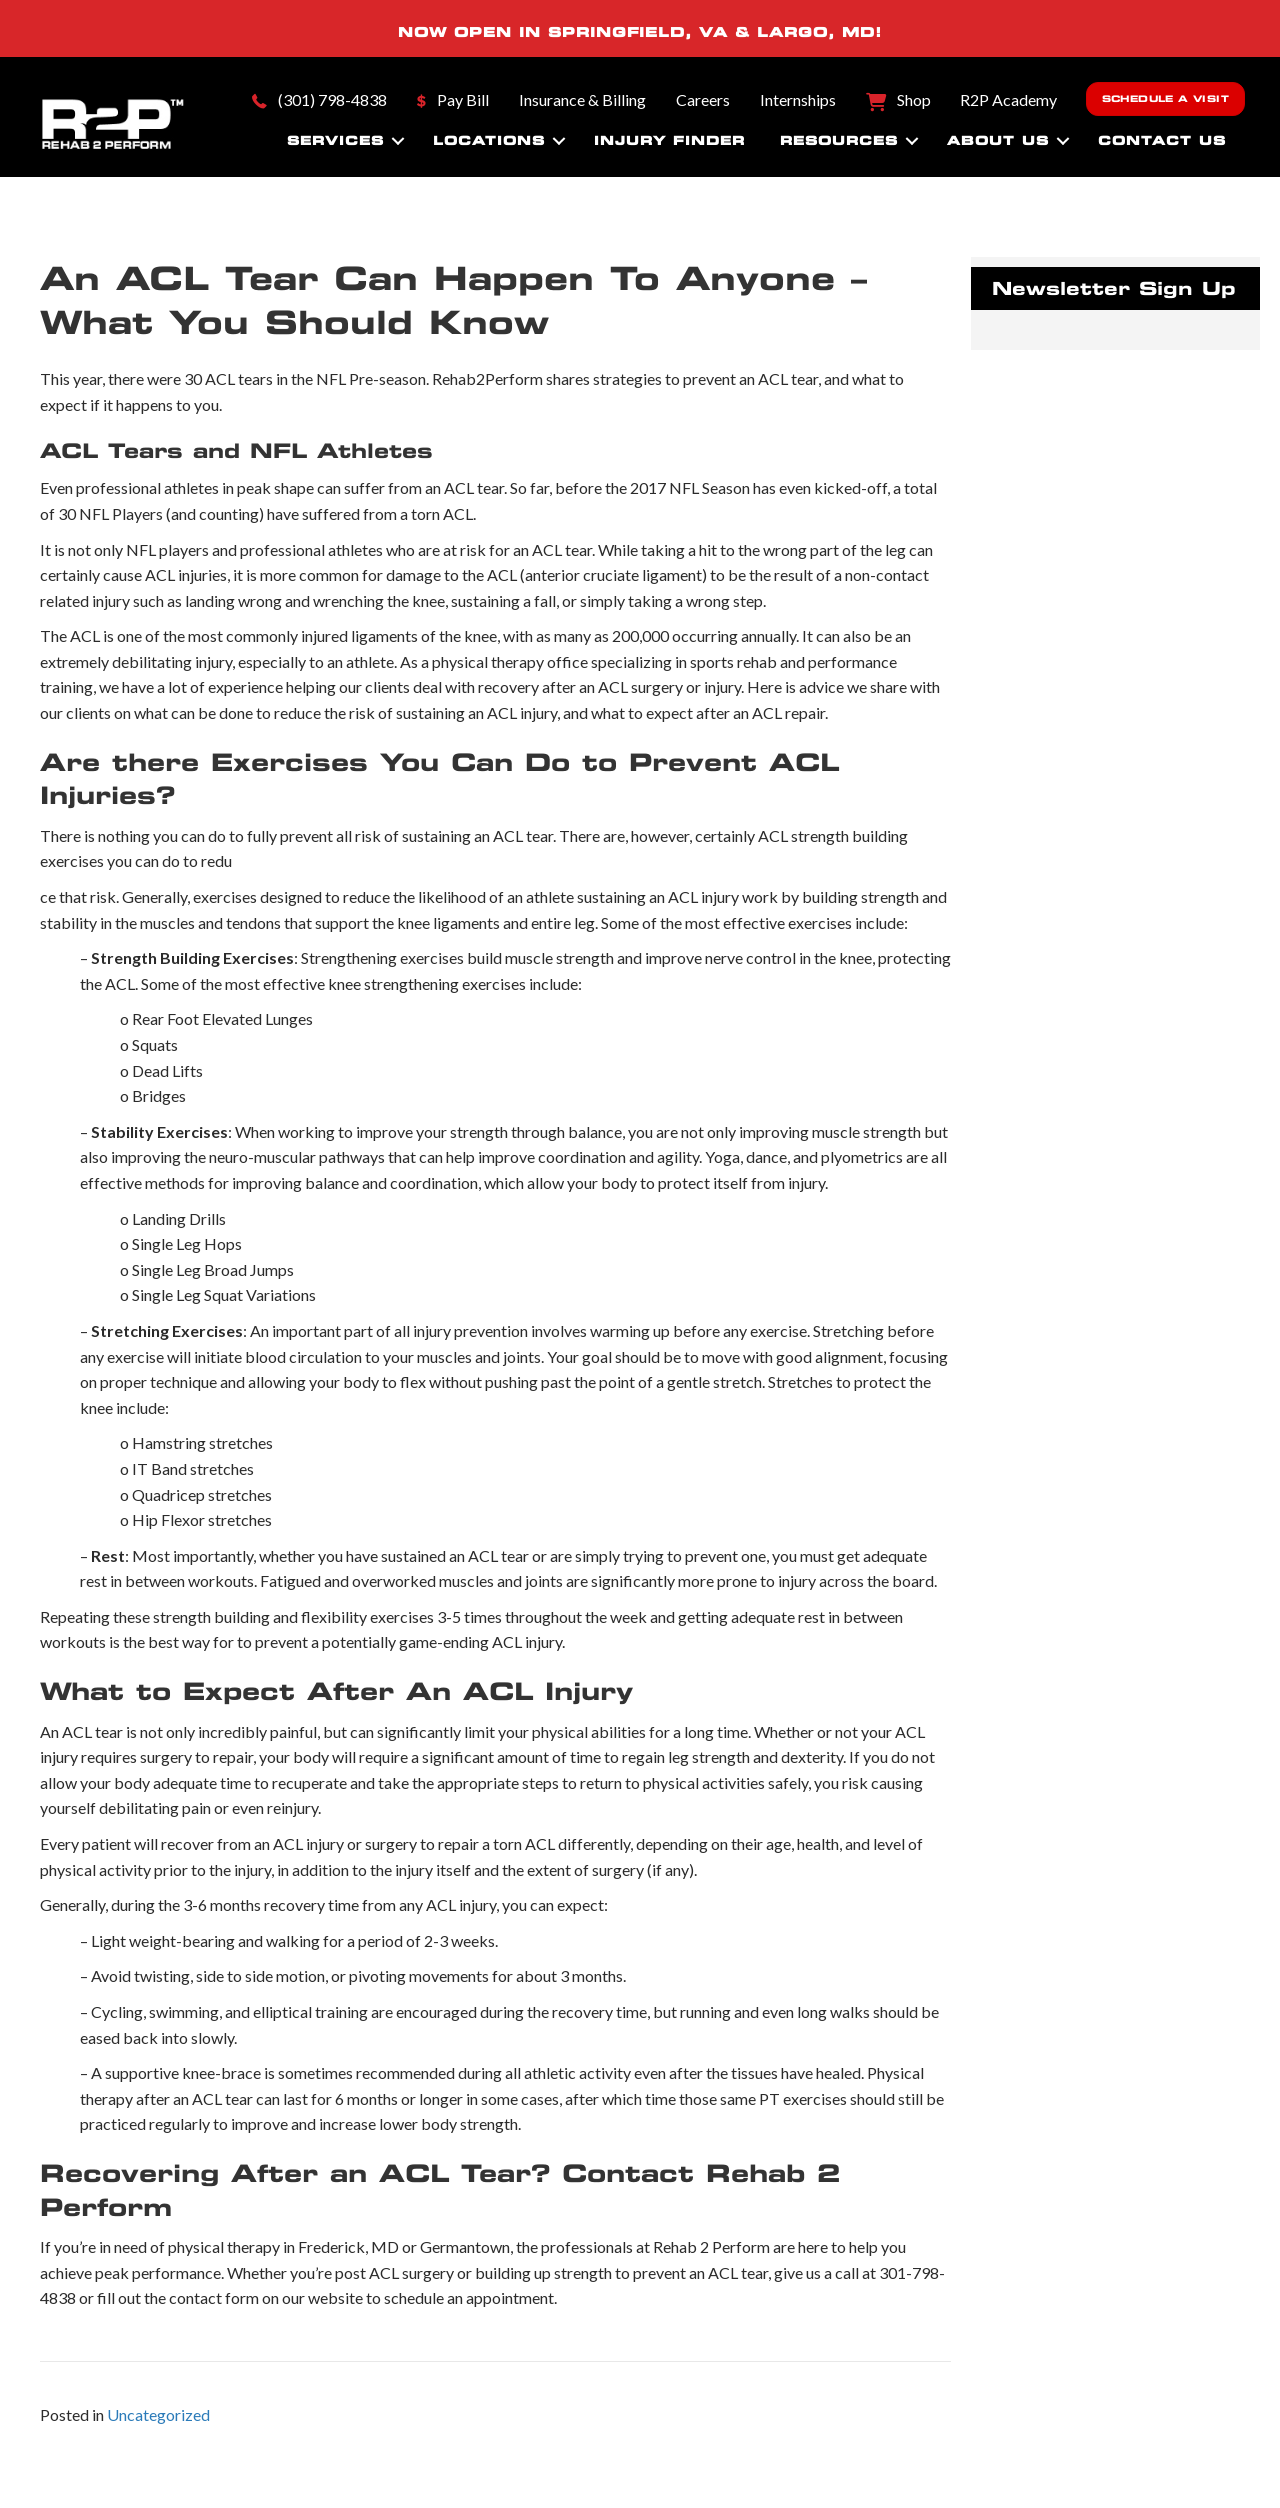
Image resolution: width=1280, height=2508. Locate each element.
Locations (489, 140)
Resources (839, 140)
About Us (998, 140)
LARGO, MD (816, 32)
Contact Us (1162, 140)
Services (335, 140)
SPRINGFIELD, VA (638, 32)
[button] (398, 141)
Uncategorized (158, 2414)
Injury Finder (669, 140)
